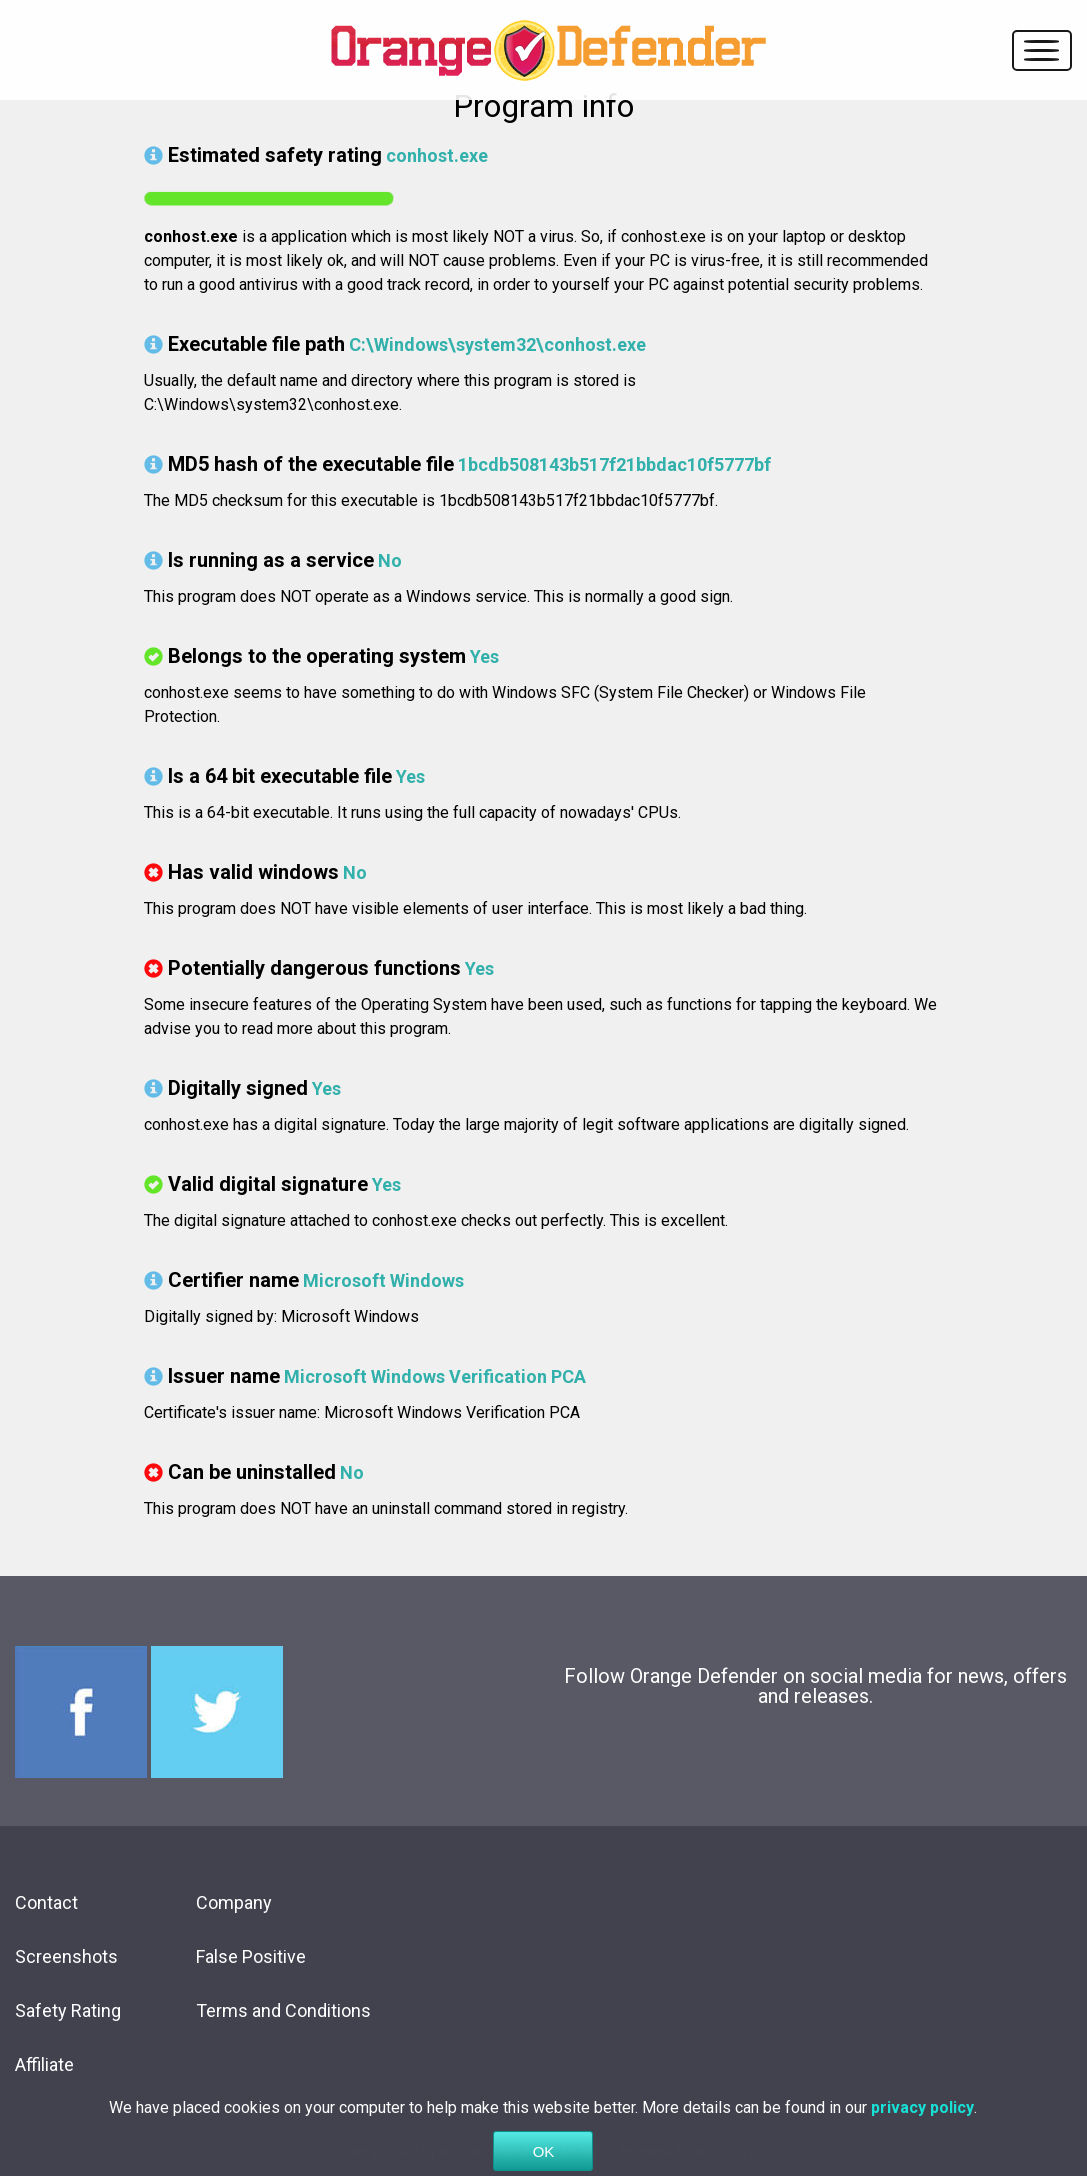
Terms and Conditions (283, 2010)
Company (234, 1902)
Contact (46, 1902)
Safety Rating (68, 2010)
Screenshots (66, 1956)
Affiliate (44, 2064)
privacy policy (922, 2130)
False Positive (251, 1956)
